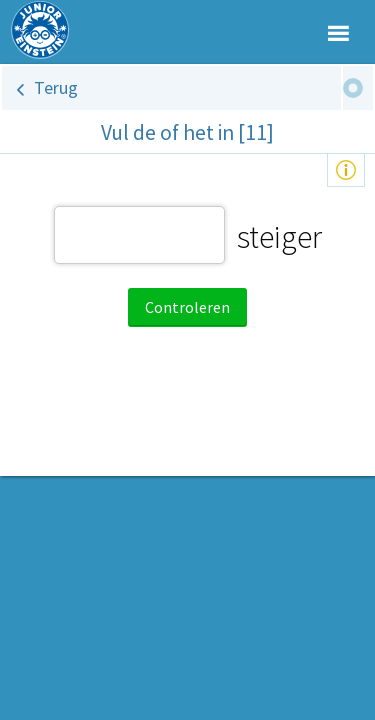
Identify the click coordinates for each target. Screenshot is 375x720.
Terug (56, 87)
